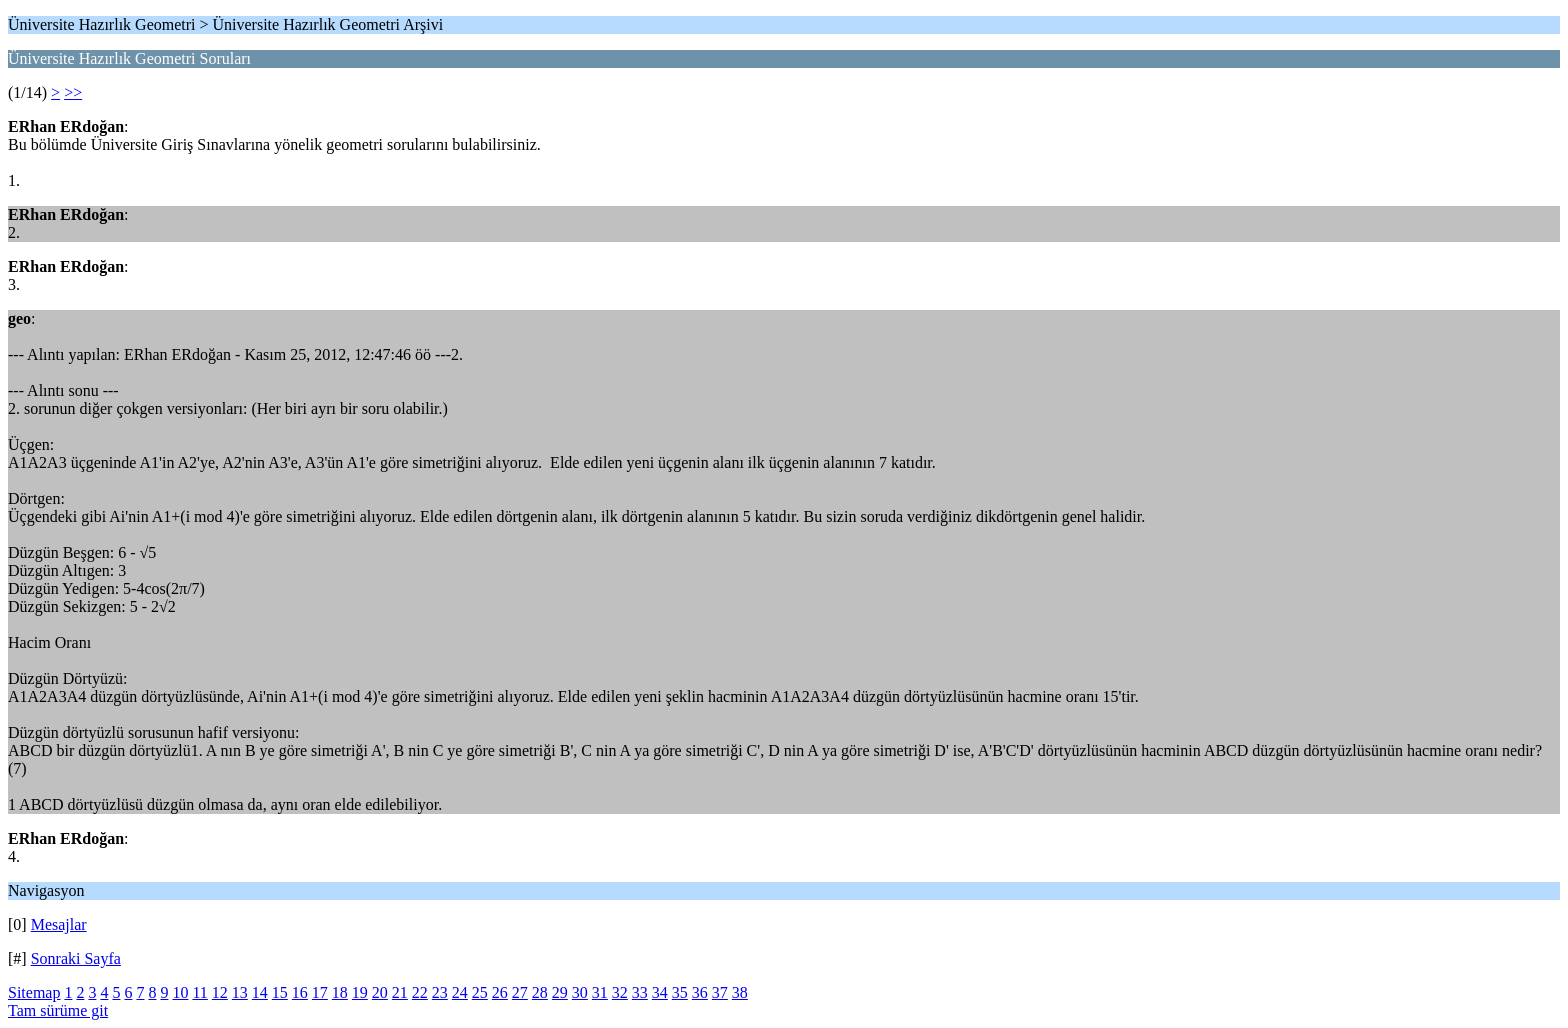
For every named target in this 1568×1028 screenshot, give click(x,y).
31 (600, 992)
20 (380, 992)
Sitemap (34, 992)
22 (420, 992)
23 (440, 992)
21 (400, 992)
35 (680, 992)
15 (280, 992)
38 (740, 992)
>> (73, 92)
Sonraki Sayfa (76, 958)
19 (360, 992)
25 (480, 992)
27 (520, 992)
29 (560, 992)
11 (199, 992)
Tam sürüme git (58, 1010)
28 (540, 992)
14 (260, 992)
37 (720, 992)
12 (220, 992)
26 (500, 992)
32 (620, 992)
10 (180, 992)
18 (340, 992)
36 (700, 992)
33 (640, 992)
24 (460, 992)
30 (580, 992)
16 (300, 992)
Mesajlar (59, 924)
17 (320, 992)
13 (240, 992)
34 (660, 992)
